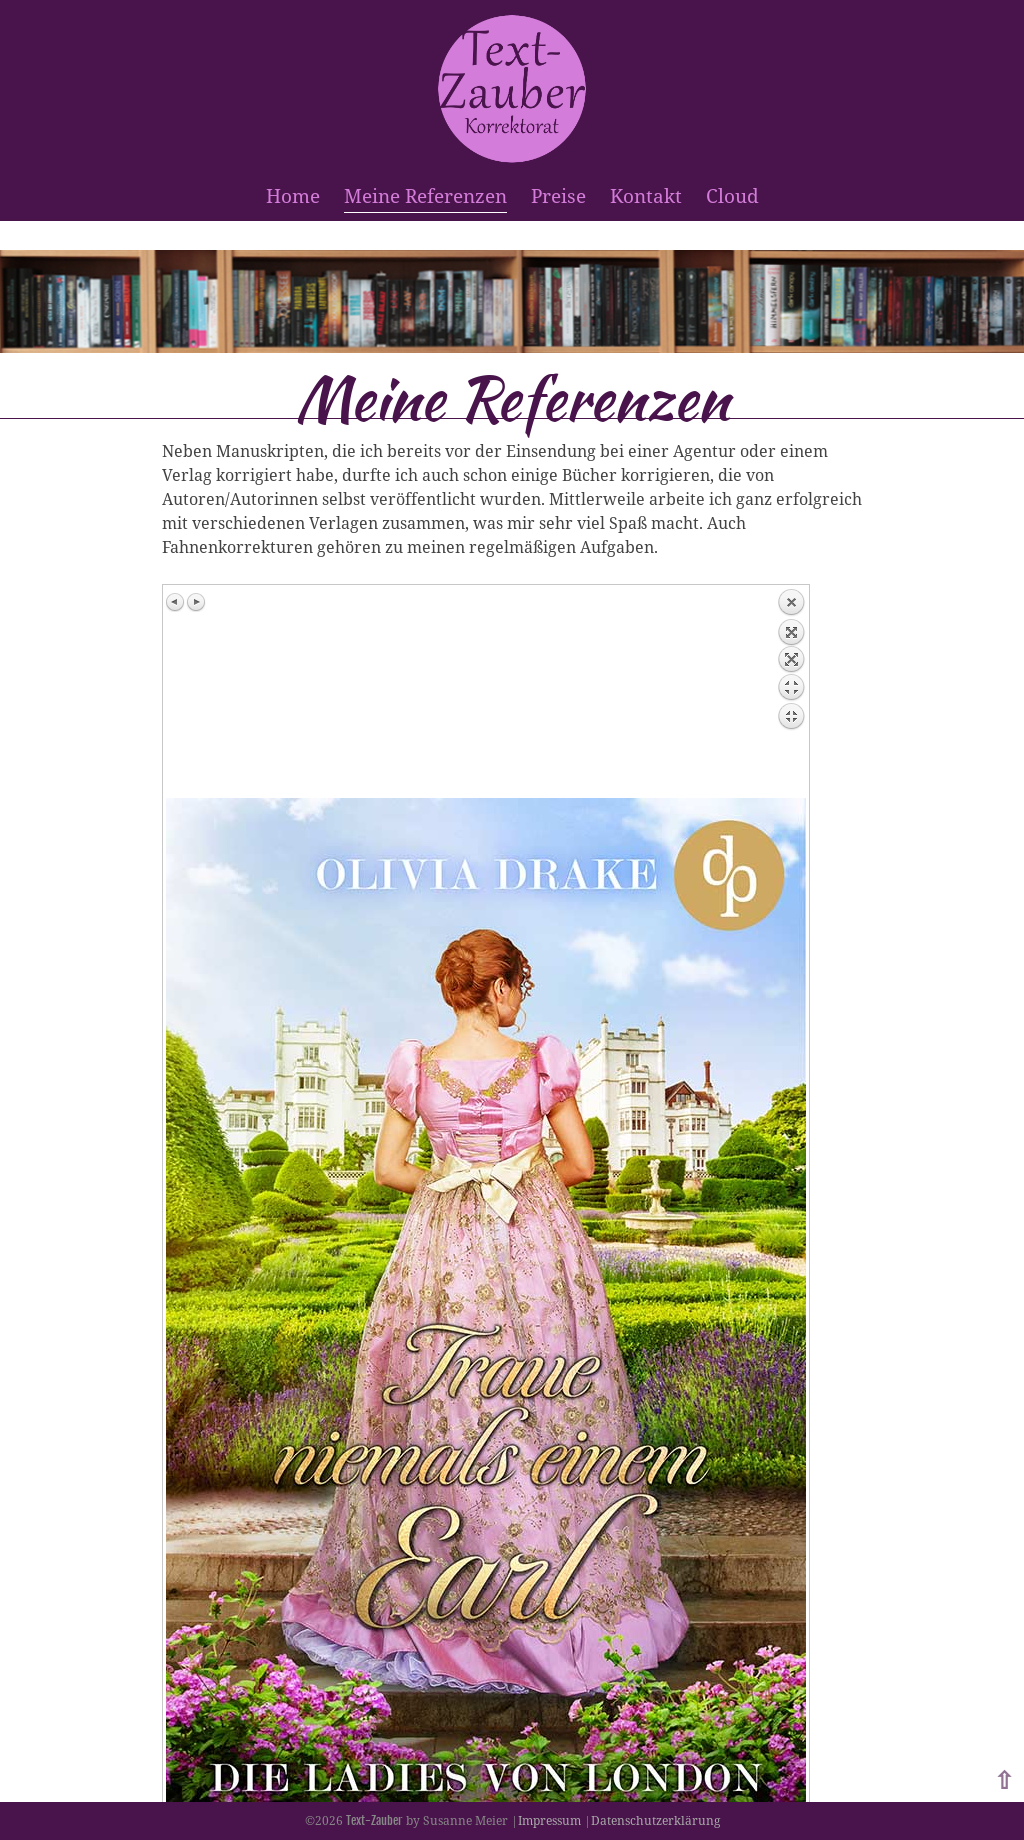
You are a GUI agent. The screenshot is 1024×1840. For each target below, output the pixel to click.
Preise (558, 195)
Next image (196, 602)
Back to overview (791, 693)
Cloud (732, 195)
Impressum (549, 1820)
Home (293, 195)
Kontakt (646, 195)
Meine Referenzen (425, 195)
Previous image (176, 602)
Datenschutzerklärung (655, 1820)
